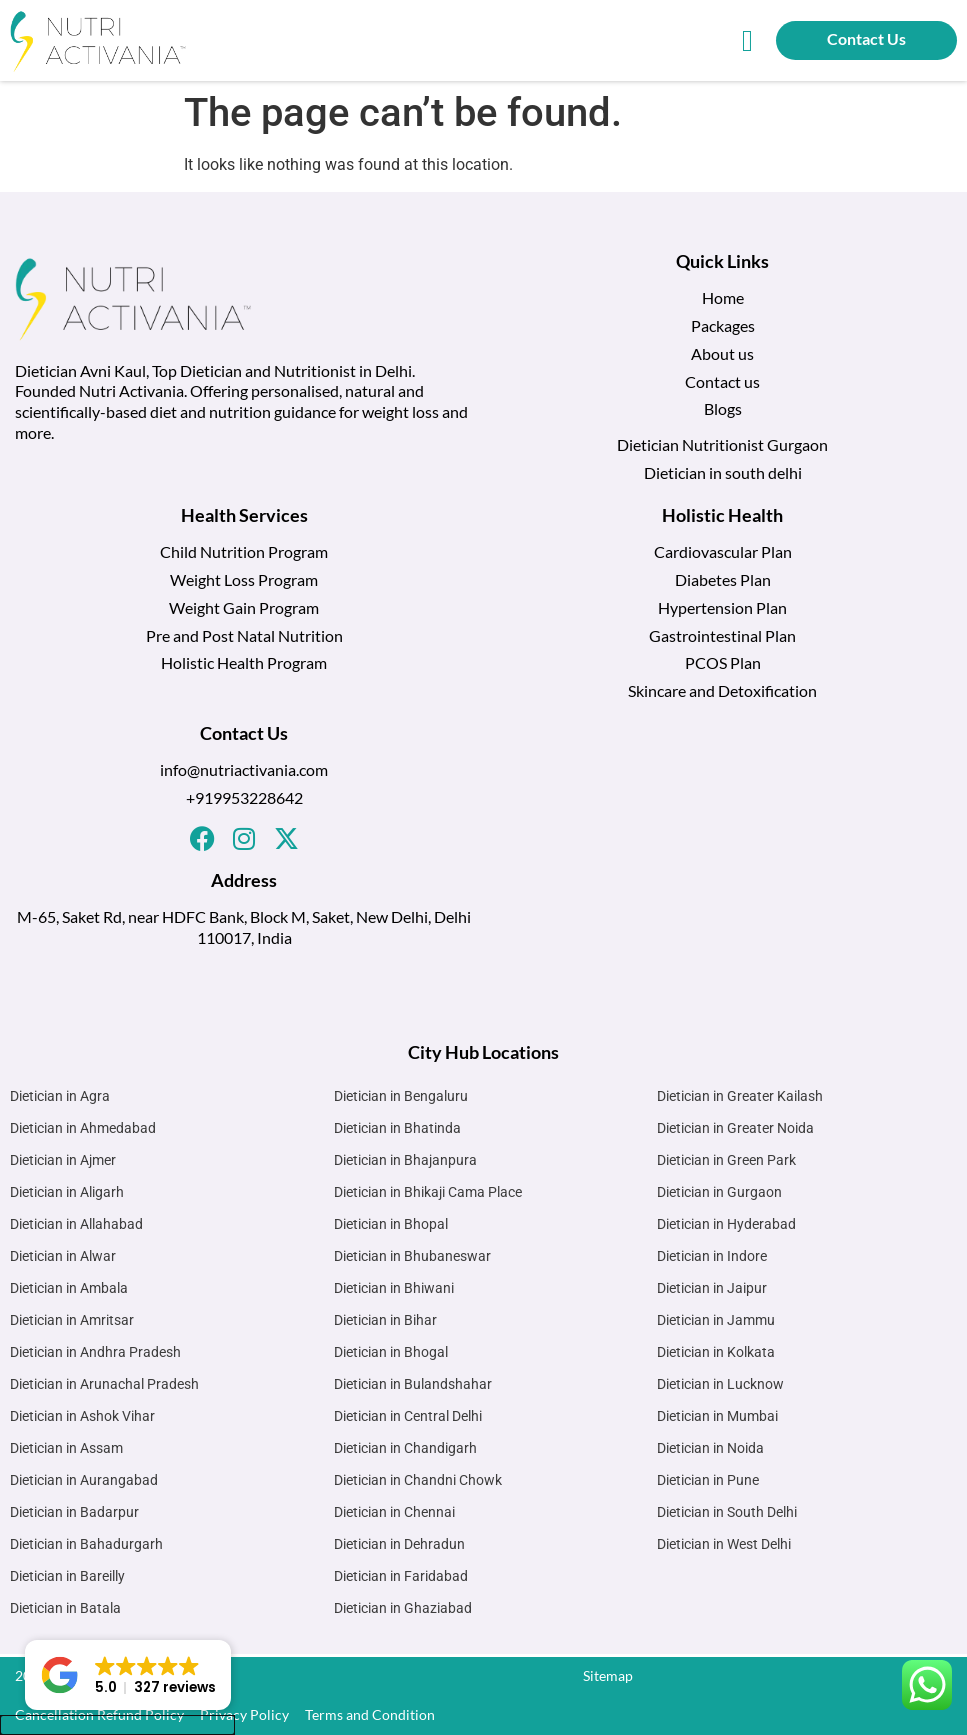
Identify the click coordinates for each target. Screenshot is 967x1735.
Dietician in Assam (66, 1448)
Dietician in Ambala (69, 1288)
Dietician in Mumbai (717, 1416)
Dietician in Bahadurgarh (86, 1544)
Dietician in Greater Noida (735, 1128)
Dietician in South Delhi (727, 1512)
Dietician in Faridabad (401, 1576)
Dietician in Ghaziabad (403, 1608)
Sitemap (608, 1675)
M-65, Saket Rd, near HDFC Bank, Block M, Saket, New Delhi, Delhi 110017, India (244, 927)
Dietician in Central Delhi (408, 1416)
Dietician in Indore (712, 1256)
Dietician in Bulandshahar (413, 1384)
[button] (748, 40)
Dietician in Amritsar (72, 1320)
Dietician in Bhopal (391, 1224)
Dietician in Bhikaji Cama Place (428, 1192)
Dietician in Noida (710, 1448)
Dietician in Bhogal (391, 1352)
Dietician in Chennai (394, 1512)
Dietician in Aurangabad (84, 1480)
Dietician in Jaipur (712, 1288)
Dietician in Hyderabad (726, 1224)
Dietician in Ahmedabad (83, 1128)
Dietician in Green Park (726, 1160)
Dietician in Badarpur (74, 1512)
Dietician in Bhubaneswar (412, 1256)
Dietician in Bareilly (67, 1576)
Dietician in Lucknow (720, 1384)
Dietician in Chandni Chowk (418, 1480)
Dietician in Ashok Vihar (82, 1416)
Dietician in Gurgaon (719, 1192)
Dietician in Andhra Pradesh (95, 1352)
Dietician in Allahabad (76, 1224)
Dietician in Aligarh (67, 1192)
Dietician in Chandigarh (405, 1448)
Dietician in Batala (65, 1608)
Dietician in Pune (708, 1480)
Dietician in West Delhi (724, 1544)
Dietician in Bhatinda (397, 1128)
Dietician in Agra (60, 1096)
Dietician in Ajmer (63, 1160)
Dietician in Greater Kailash (740, 1096)
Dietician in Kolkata (716, 1352)
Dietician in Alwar (63, 1256)
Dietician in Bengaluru (401, 1096)
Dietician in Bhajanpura (405, 1160)
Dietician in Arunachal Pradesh (104, 1384)
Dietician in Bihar (385, 1320)
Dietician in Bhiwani (394, 1288)
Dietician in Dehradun (399, 1544)
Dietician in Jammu (716, 1320)
